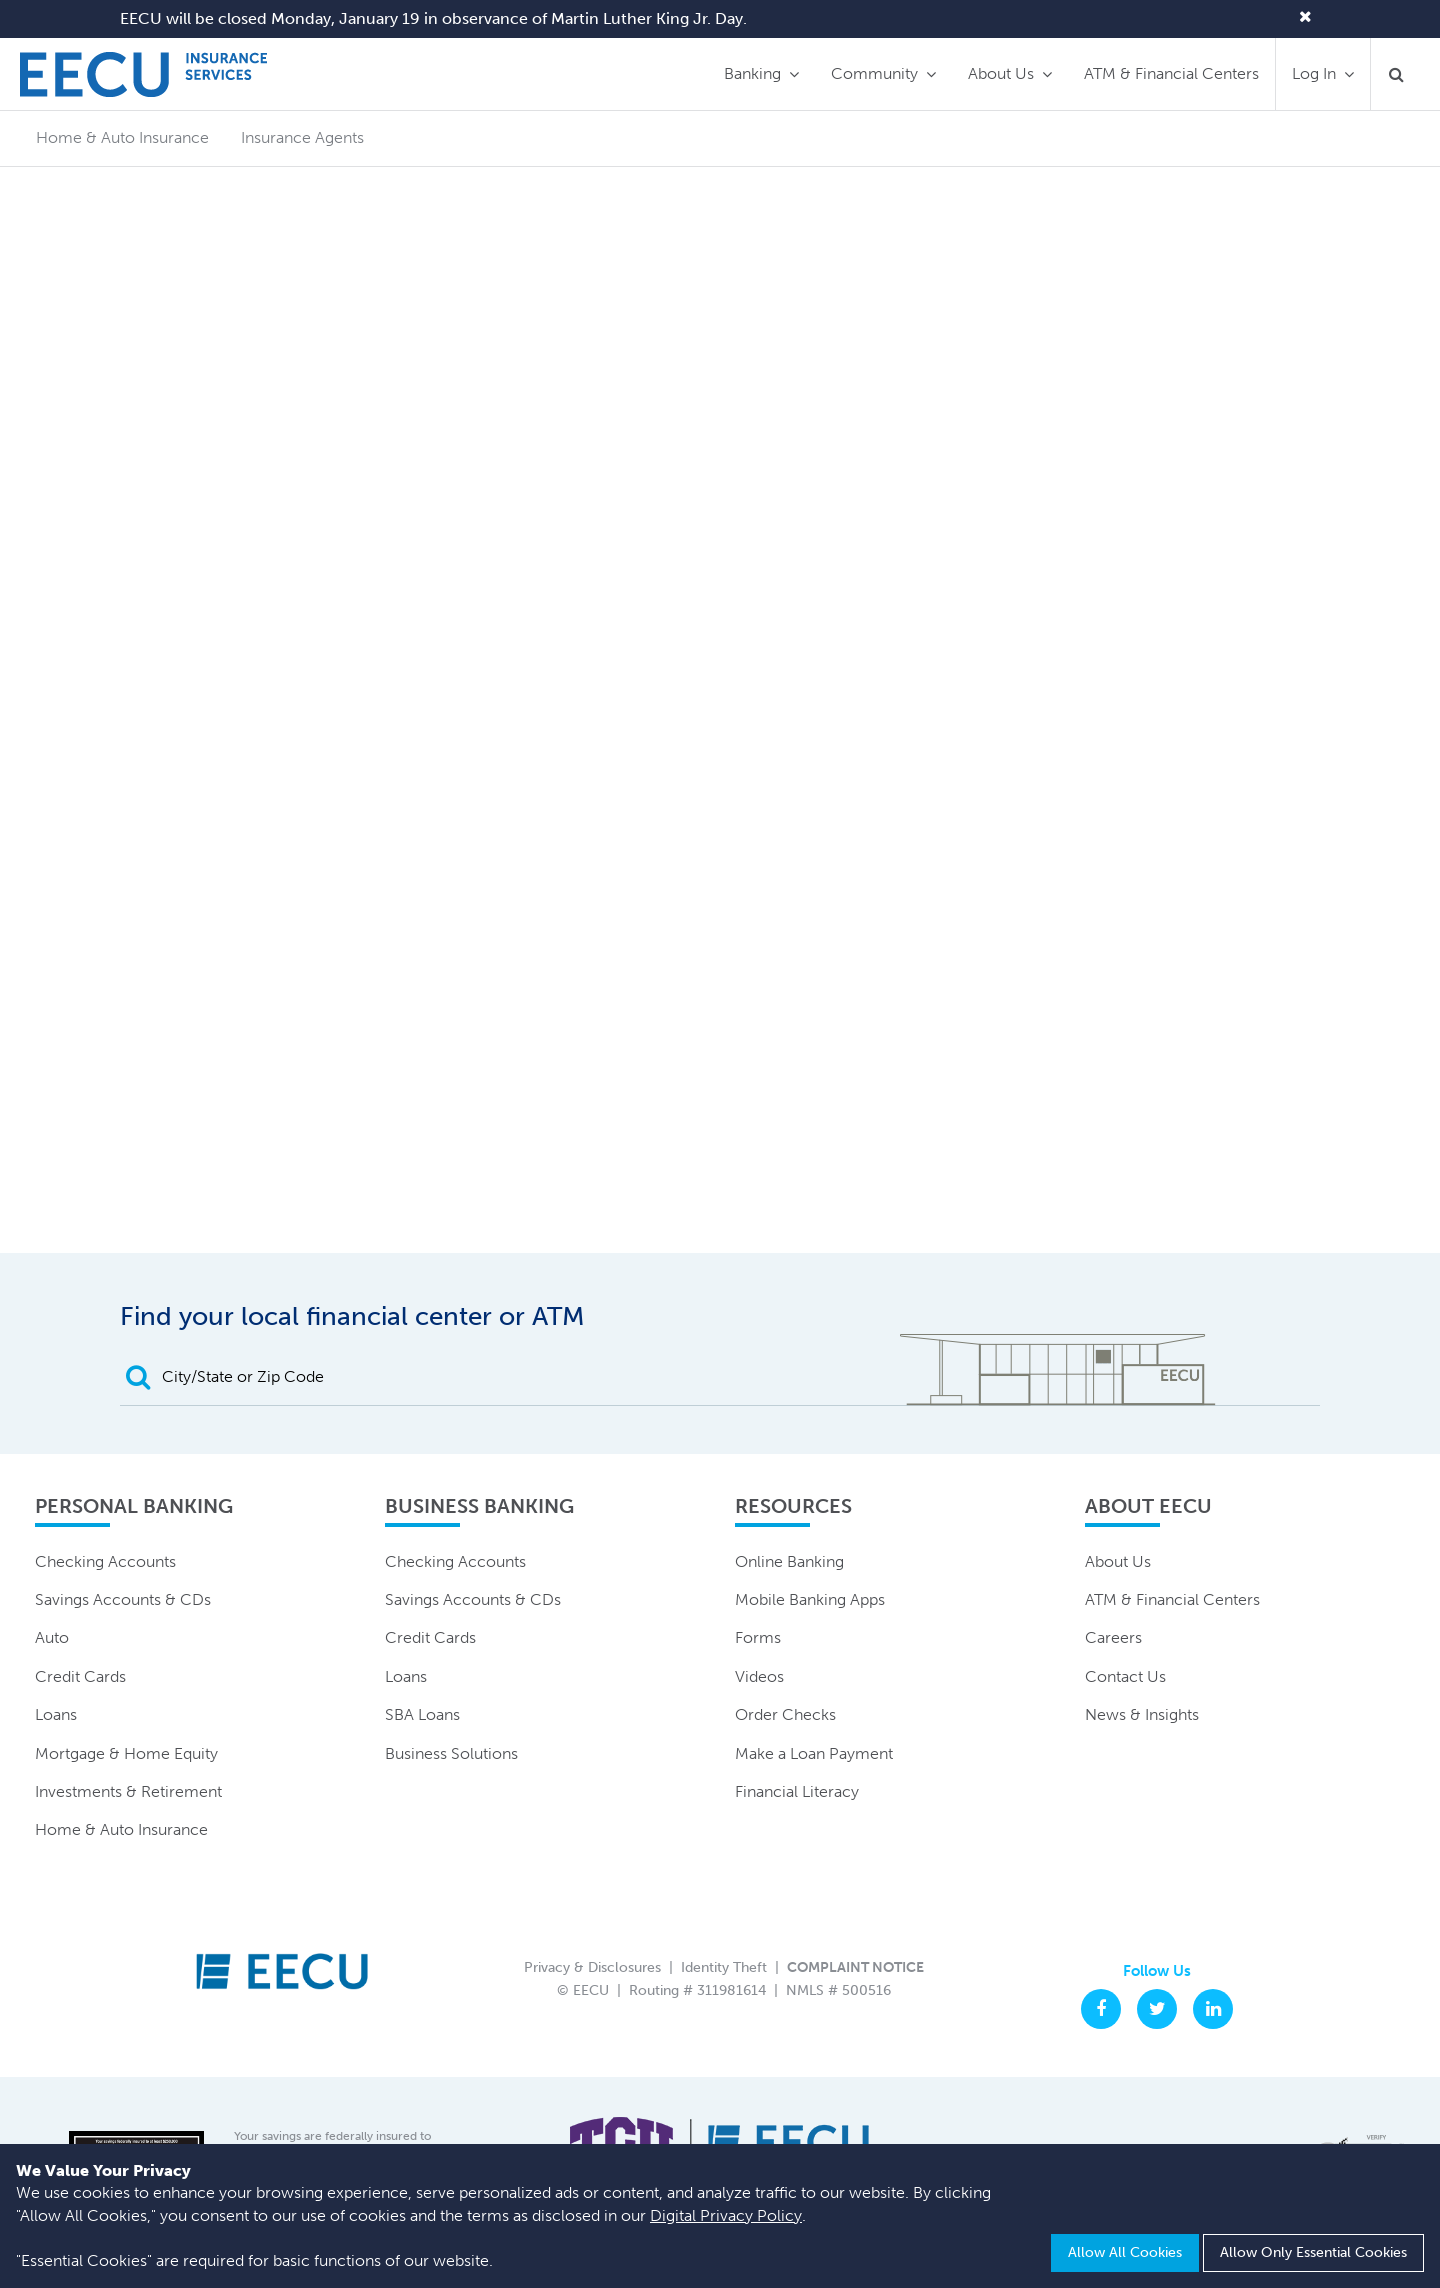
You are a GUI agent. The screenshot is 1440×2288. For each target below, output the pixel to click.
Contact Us (1125, 1676)
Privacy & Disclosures (592, 1967)
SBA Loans (422, 1714)
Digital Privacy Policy (726, 2215)
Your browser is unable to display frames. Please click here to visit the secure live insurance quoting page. (720, 747)
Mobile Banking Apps (810, 1599)
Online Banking (789, 1561)
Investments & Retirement (128, 1791)
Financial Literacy (797, 1791)
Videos (759, 1676)
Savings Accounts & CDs (123, 1599)
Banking (752, 73)
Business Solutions (451, 1753)
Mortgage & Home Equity (126, 1753)
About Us (1001, 73)
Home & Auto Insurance (121, 1829)
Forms (758, 1637)
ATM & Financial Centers (1171, 73)
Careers (1113, 1637)
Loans (56, 1714)
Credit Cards (80, 1676)
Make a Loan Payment (814, 1753)
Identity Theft (724, 1967)
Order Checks (785, 1714)
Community (874, 73)
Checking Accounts (105, 1561)
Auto (52, 1637)
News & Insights (1142, 1714)
